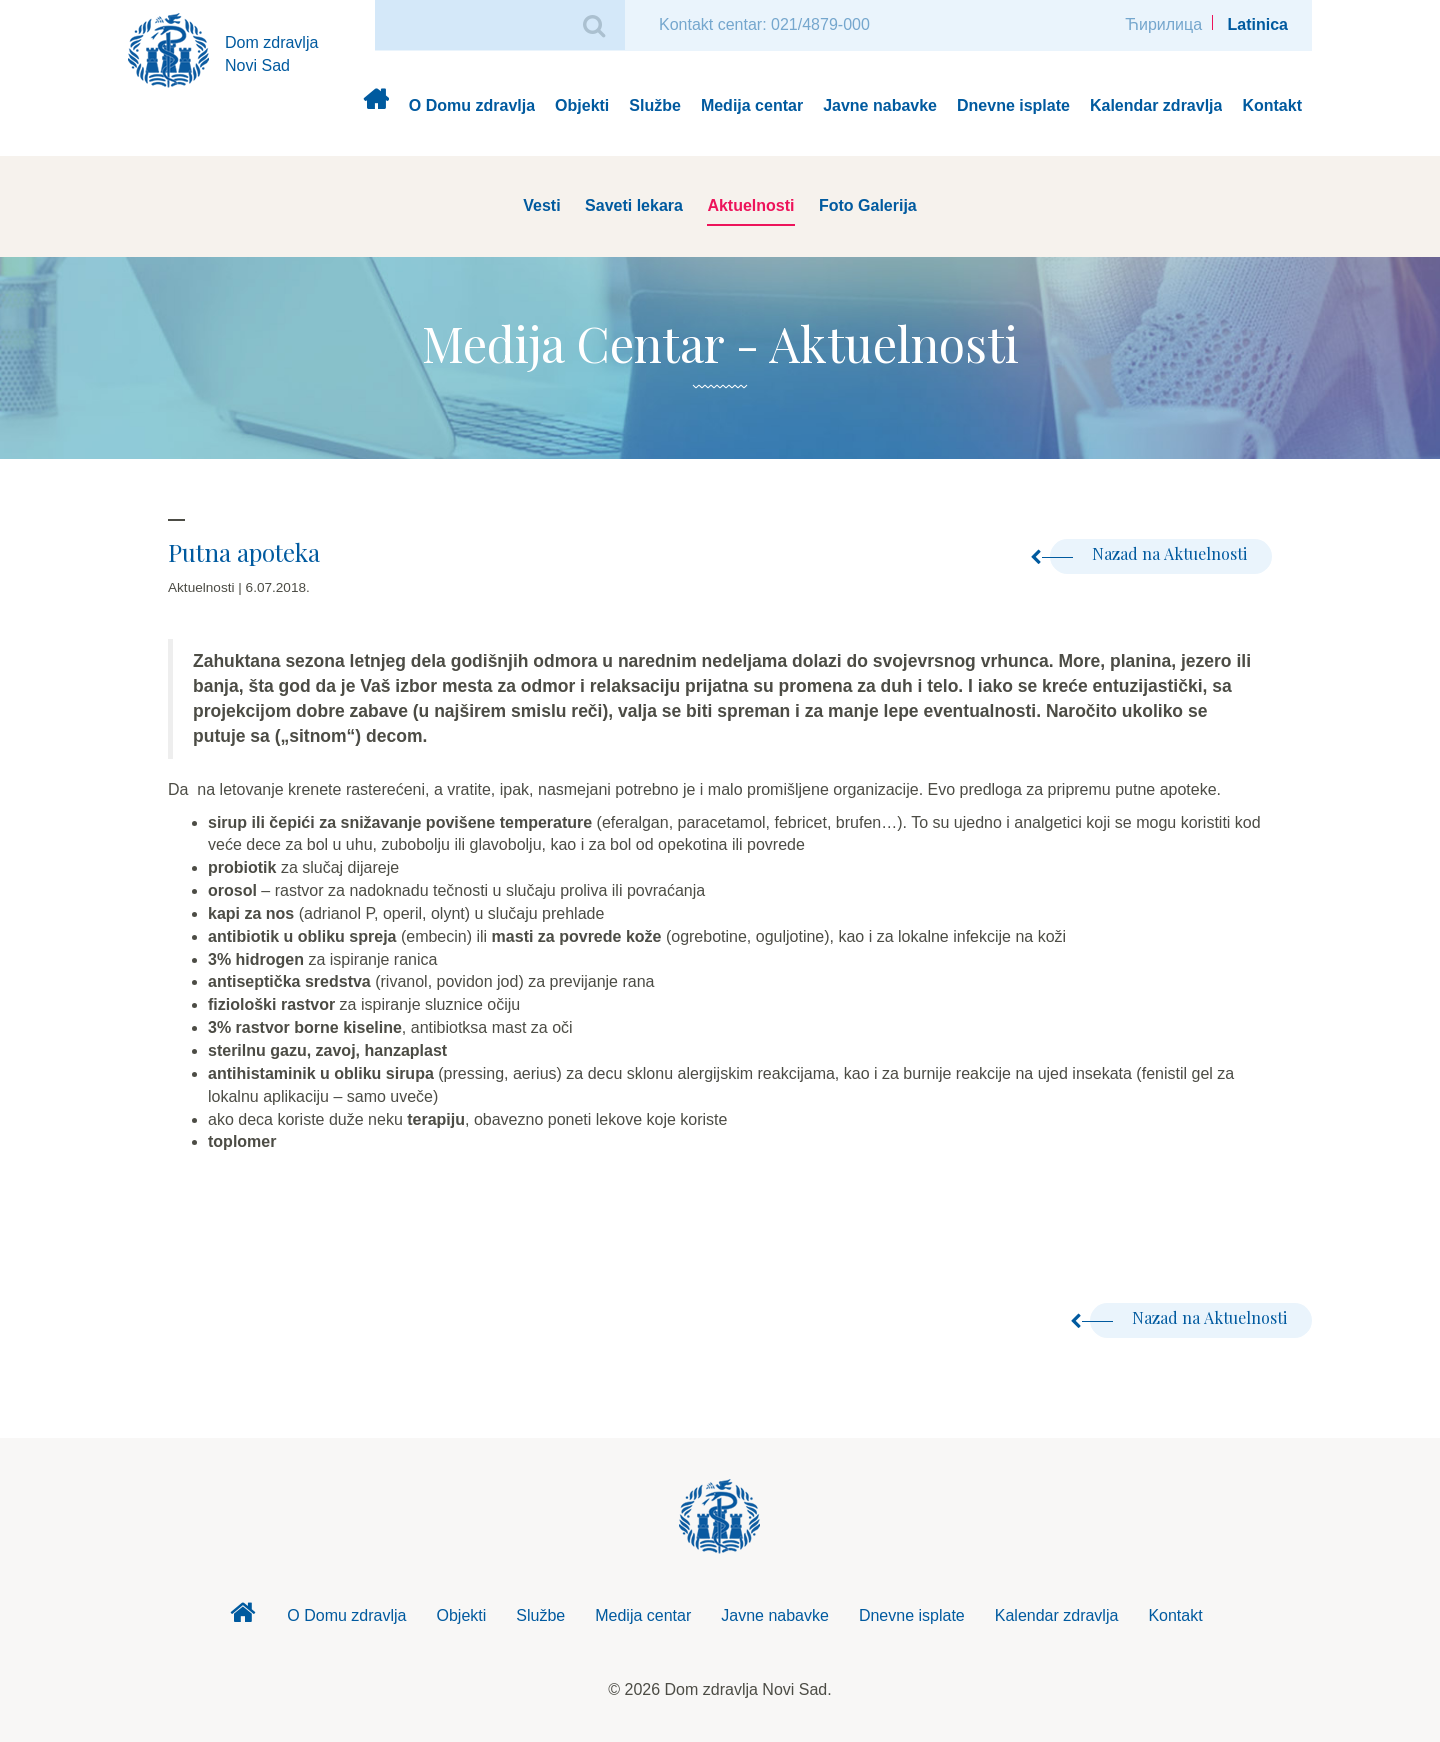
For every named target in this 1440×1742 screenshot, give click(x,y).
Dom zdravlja (375, 106)
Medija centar (752, 105)
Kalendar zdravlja (1156, 105)
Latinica (1258, 24)
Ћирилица (1163, 24)
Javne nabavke (880, 105)
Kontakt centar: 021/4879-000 (764, 24)
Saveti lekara (634, 205)
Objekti (582, 105)
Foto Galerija (868, 205)
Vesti (541, 205)
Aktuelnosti (750, 205)
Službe (655, 105)
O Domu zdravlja (472, 105)
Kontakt (1272, 105)
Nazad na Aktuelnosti (1148, 553)
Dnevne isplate (1013, 105)
